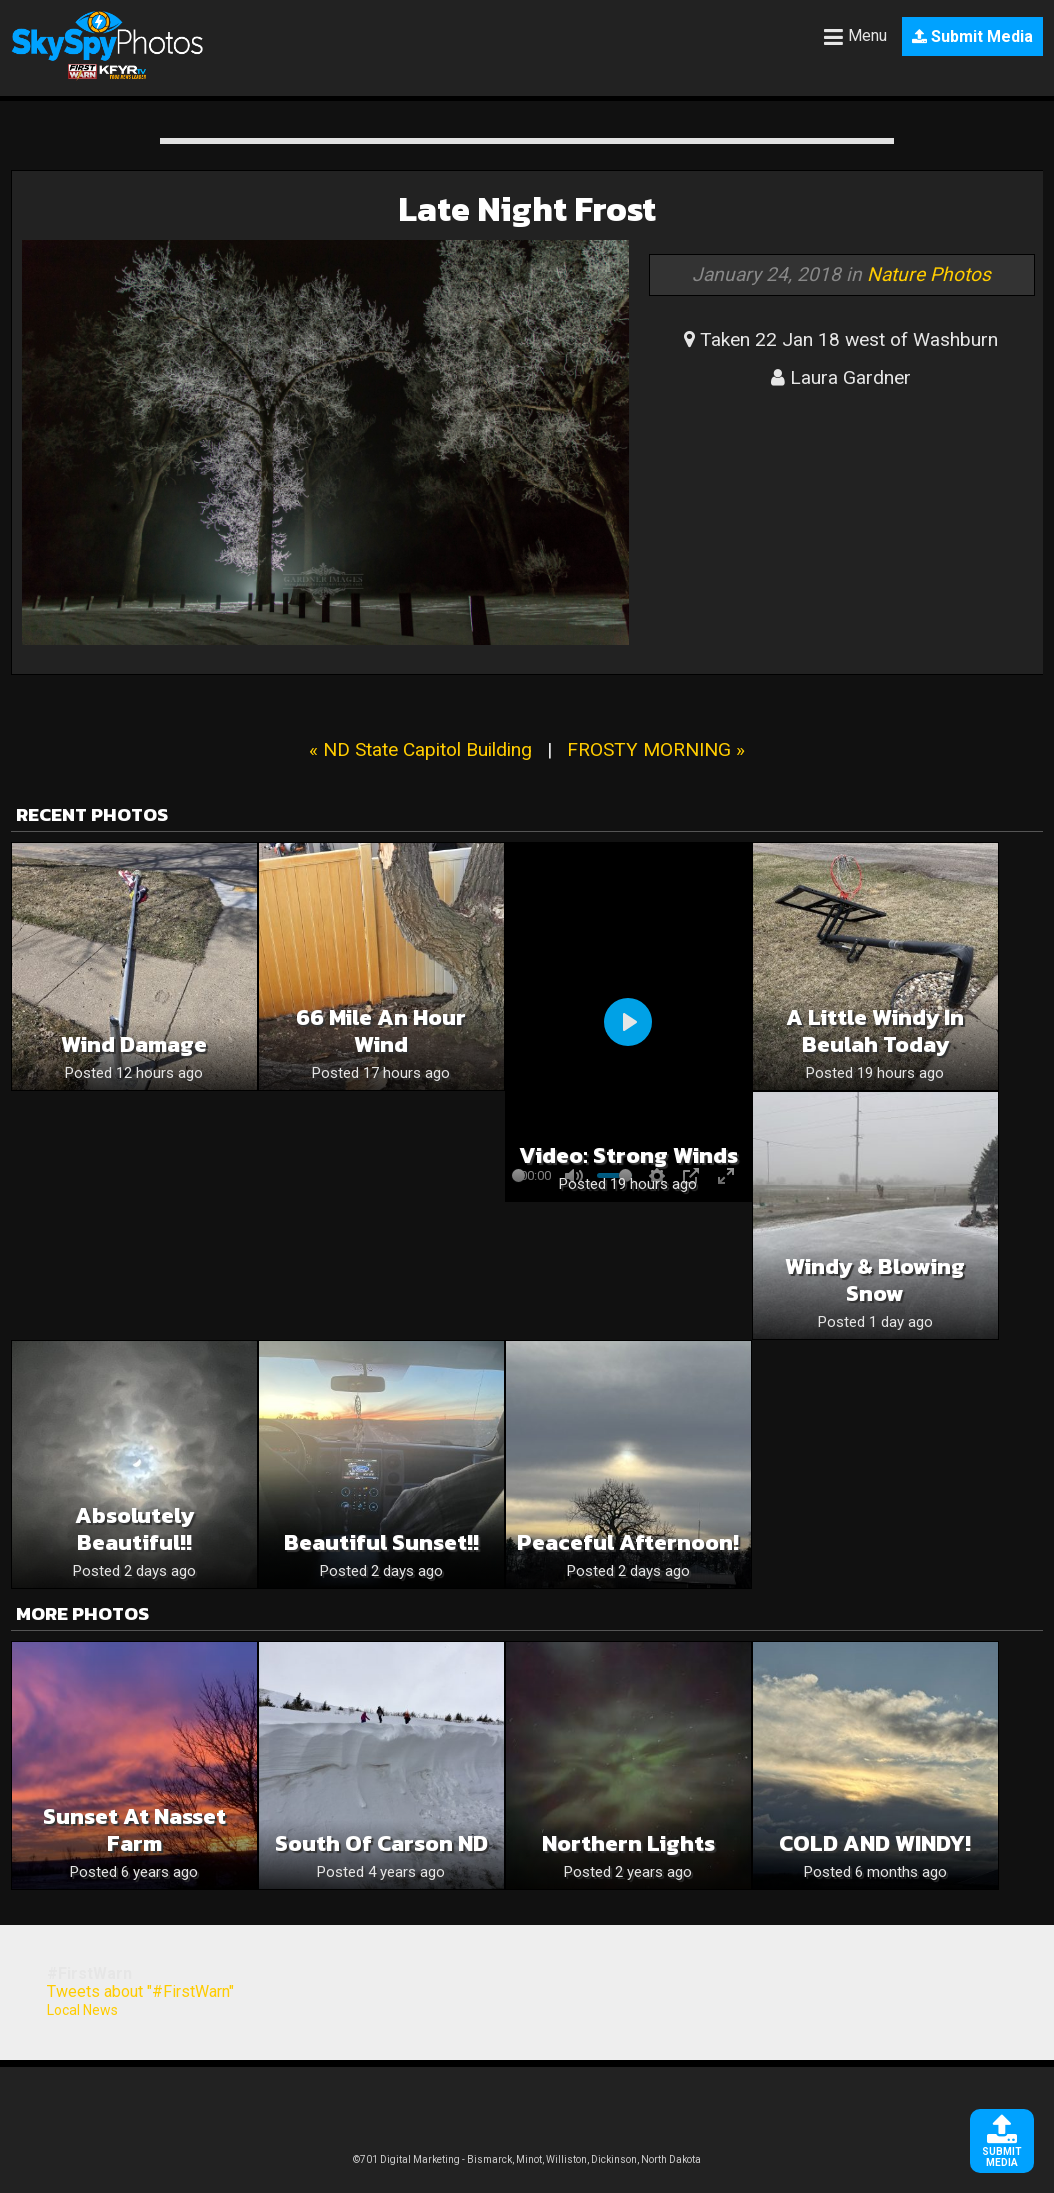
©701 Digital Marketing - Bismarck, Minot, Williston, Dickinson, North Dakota (527, 2159)
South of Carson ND (381, 1843)
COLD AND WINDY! (875, 1843)
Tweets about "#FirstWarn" (140, 1991)
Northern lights (628, 1843)
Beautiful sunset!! (381, 1542)
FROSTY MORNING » (656, 749)
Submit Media (972, 36)
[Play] (628, 1022)
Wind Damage (134, 1044)
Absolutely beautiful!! (134, 1529)
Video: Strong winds (628, 1155)
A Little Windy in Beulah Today (875, 1031)
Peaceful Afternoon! (628, 1542)
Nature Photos (929, 274)
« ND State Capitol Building (420, 749)
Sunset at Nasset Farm (134, 1830)
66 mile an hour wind (381, 1031)
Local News (82, 2010)
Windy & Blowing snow (875, 1280)
